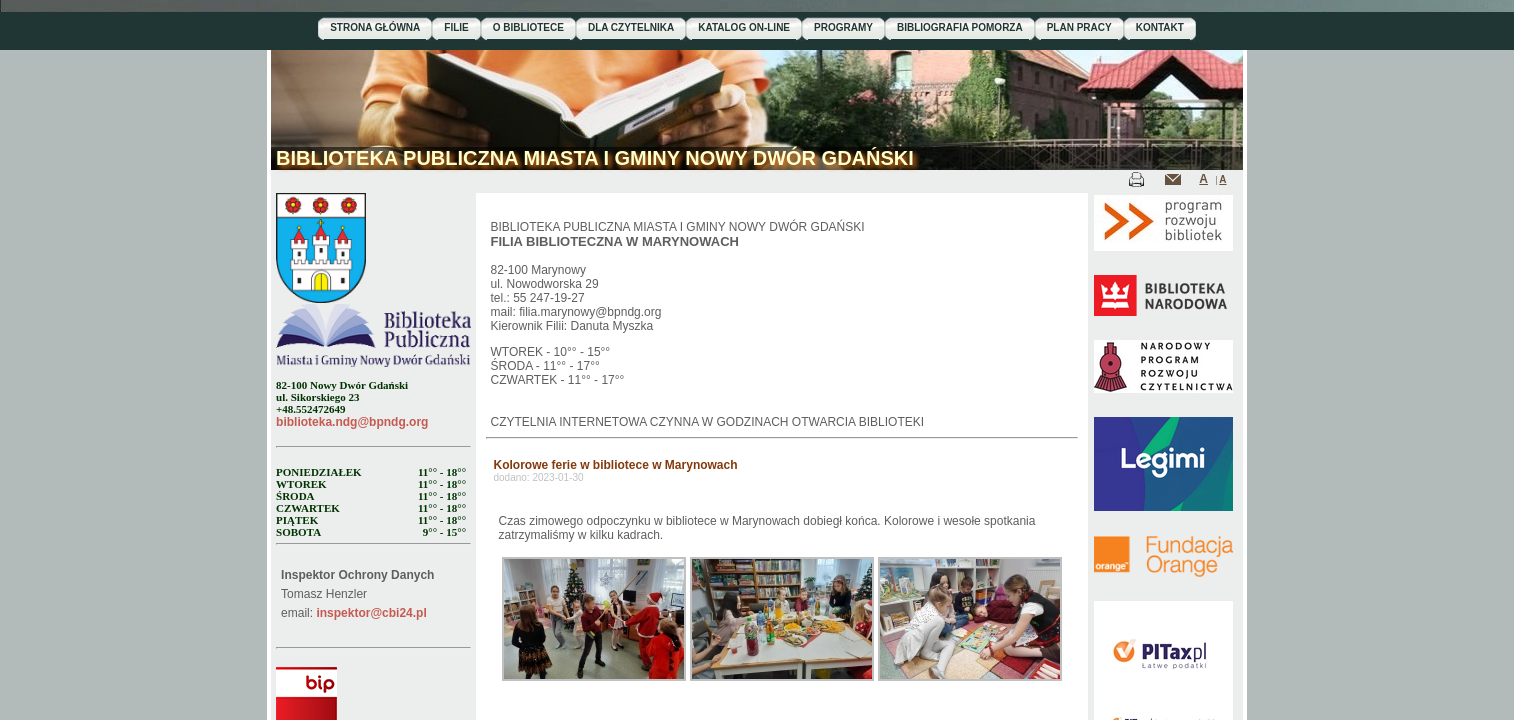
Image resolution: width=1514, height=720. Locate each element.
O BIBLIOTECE (528, 27)
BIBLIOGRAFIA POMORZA (960, 27)
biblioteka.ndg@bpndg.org (352, 422)
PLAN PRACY (1079, 27)
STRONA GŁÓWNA (375, 27)
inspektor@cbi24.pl (371, 613)
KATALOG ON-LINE (744, 27)
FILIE (456, 27)
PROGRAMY (843, 27)
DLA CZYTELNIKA (631, 27)
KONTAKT (1160, 27)
